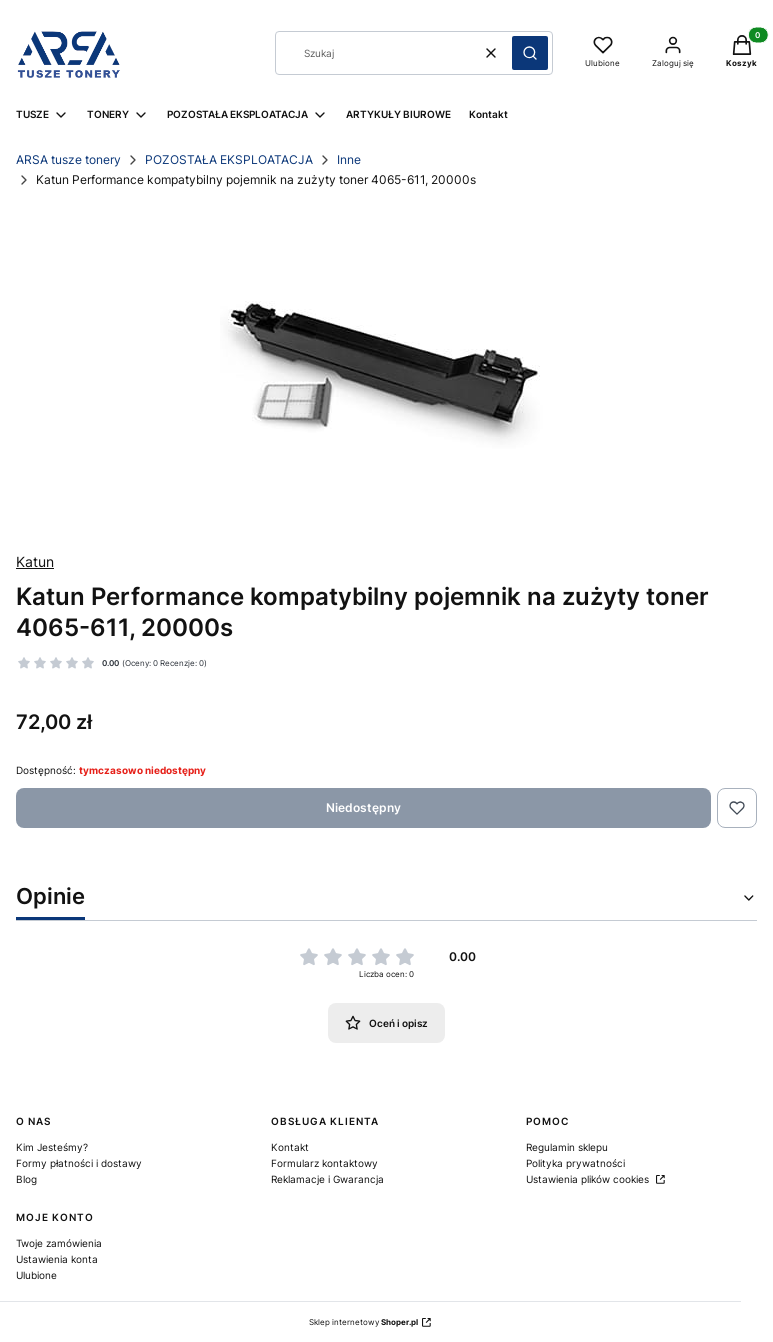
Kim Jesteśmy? (52, 1147)
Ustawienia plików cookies (589, 1179)
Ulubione (36, 1275)
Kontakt (290, 1147)
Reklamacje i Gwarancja (327, 1179)
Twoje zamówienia (59, 1243)
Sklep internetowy (363, 1322)
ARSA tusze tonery (68, 159)
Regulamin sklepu (567, 1147)
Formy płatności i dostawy (79, 1163)
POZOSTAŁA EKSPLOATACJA (229, 159)
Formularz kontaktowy (324, 1163)
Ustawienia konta (57, 1259)
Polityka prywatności (575, 1163)
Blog (26, 1179)
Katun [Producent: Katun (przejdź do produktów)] (35, 561)
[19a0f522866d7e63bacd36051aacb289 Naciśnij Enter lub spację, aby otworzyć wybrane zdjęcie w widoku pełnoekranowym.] (386, 371)
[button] (530, 53)
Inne (349, 159)
